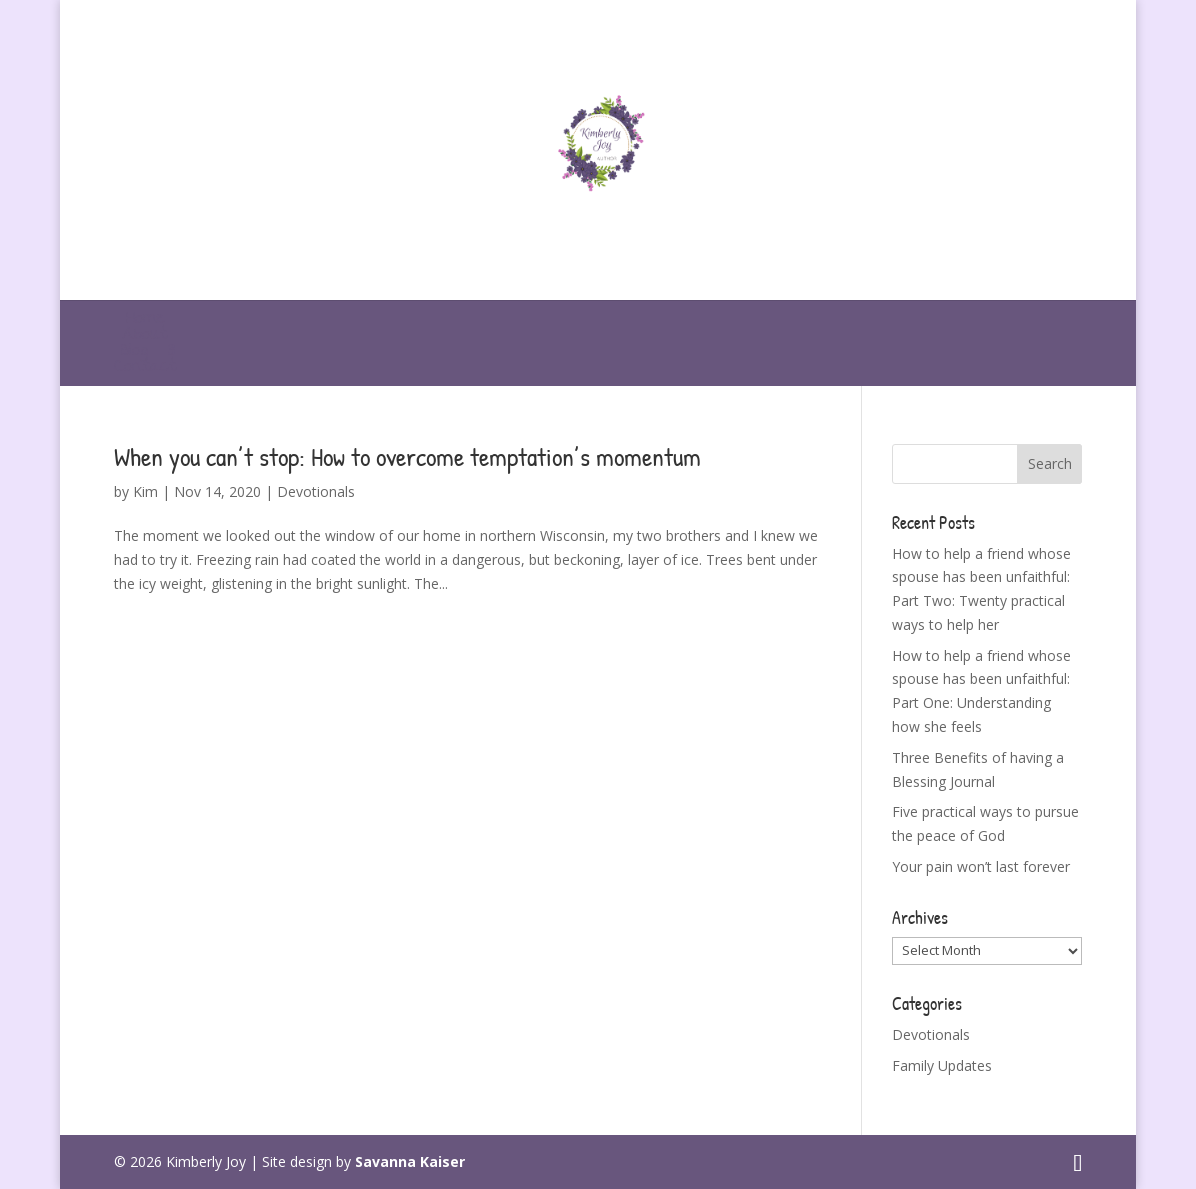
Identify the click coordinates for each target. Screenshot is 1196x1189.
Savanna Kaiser (410, 1161)
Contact (145, 367)
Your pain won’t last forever (981, 866)
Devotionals (316, 491)
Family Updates (942, 1065)
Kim (145, 491)
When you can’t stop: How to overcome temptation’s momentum (407, 456)
